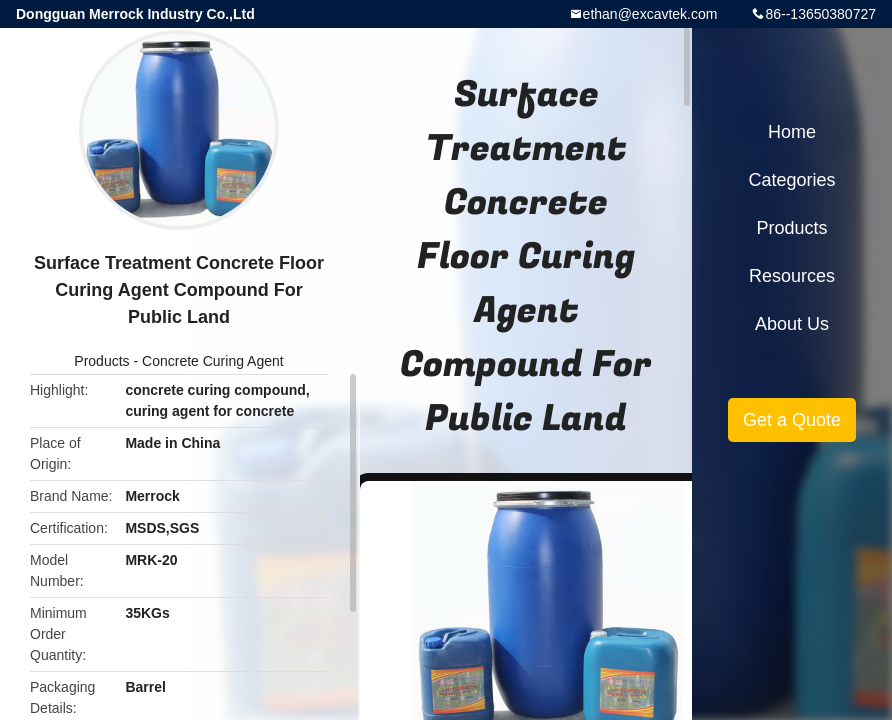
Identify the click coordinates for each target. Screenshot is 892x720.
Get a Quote (792, 420)
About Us (792, 324)
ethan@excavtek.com (650, 14)
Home (792, 132)
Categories (791, 180)
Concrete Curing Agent (213, 361)
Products (101, 361)
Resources (792, 276)
